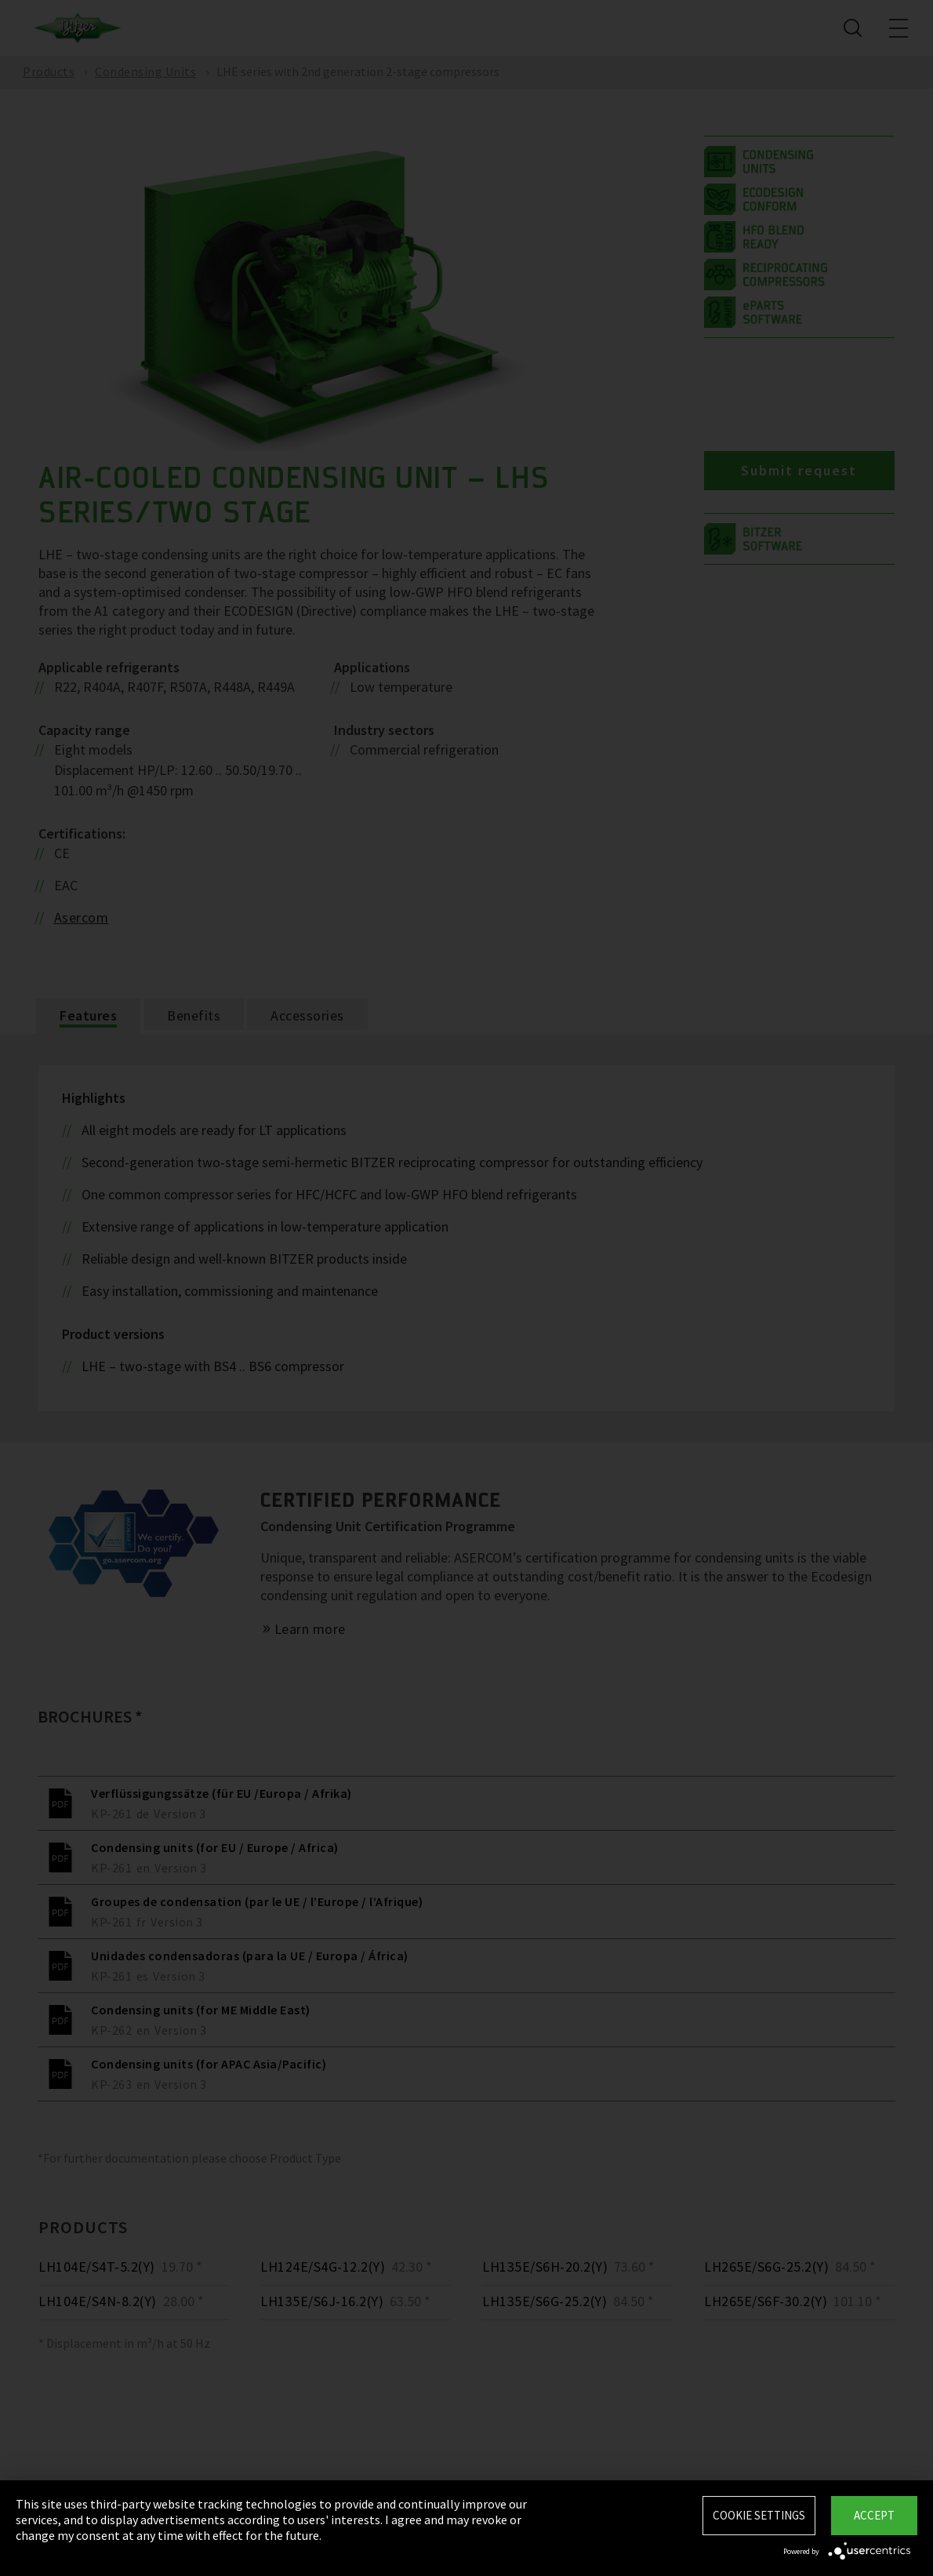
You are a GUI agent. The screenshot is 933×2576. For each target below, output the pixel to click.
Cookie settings (759, 2515)
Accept (874, 2515)
